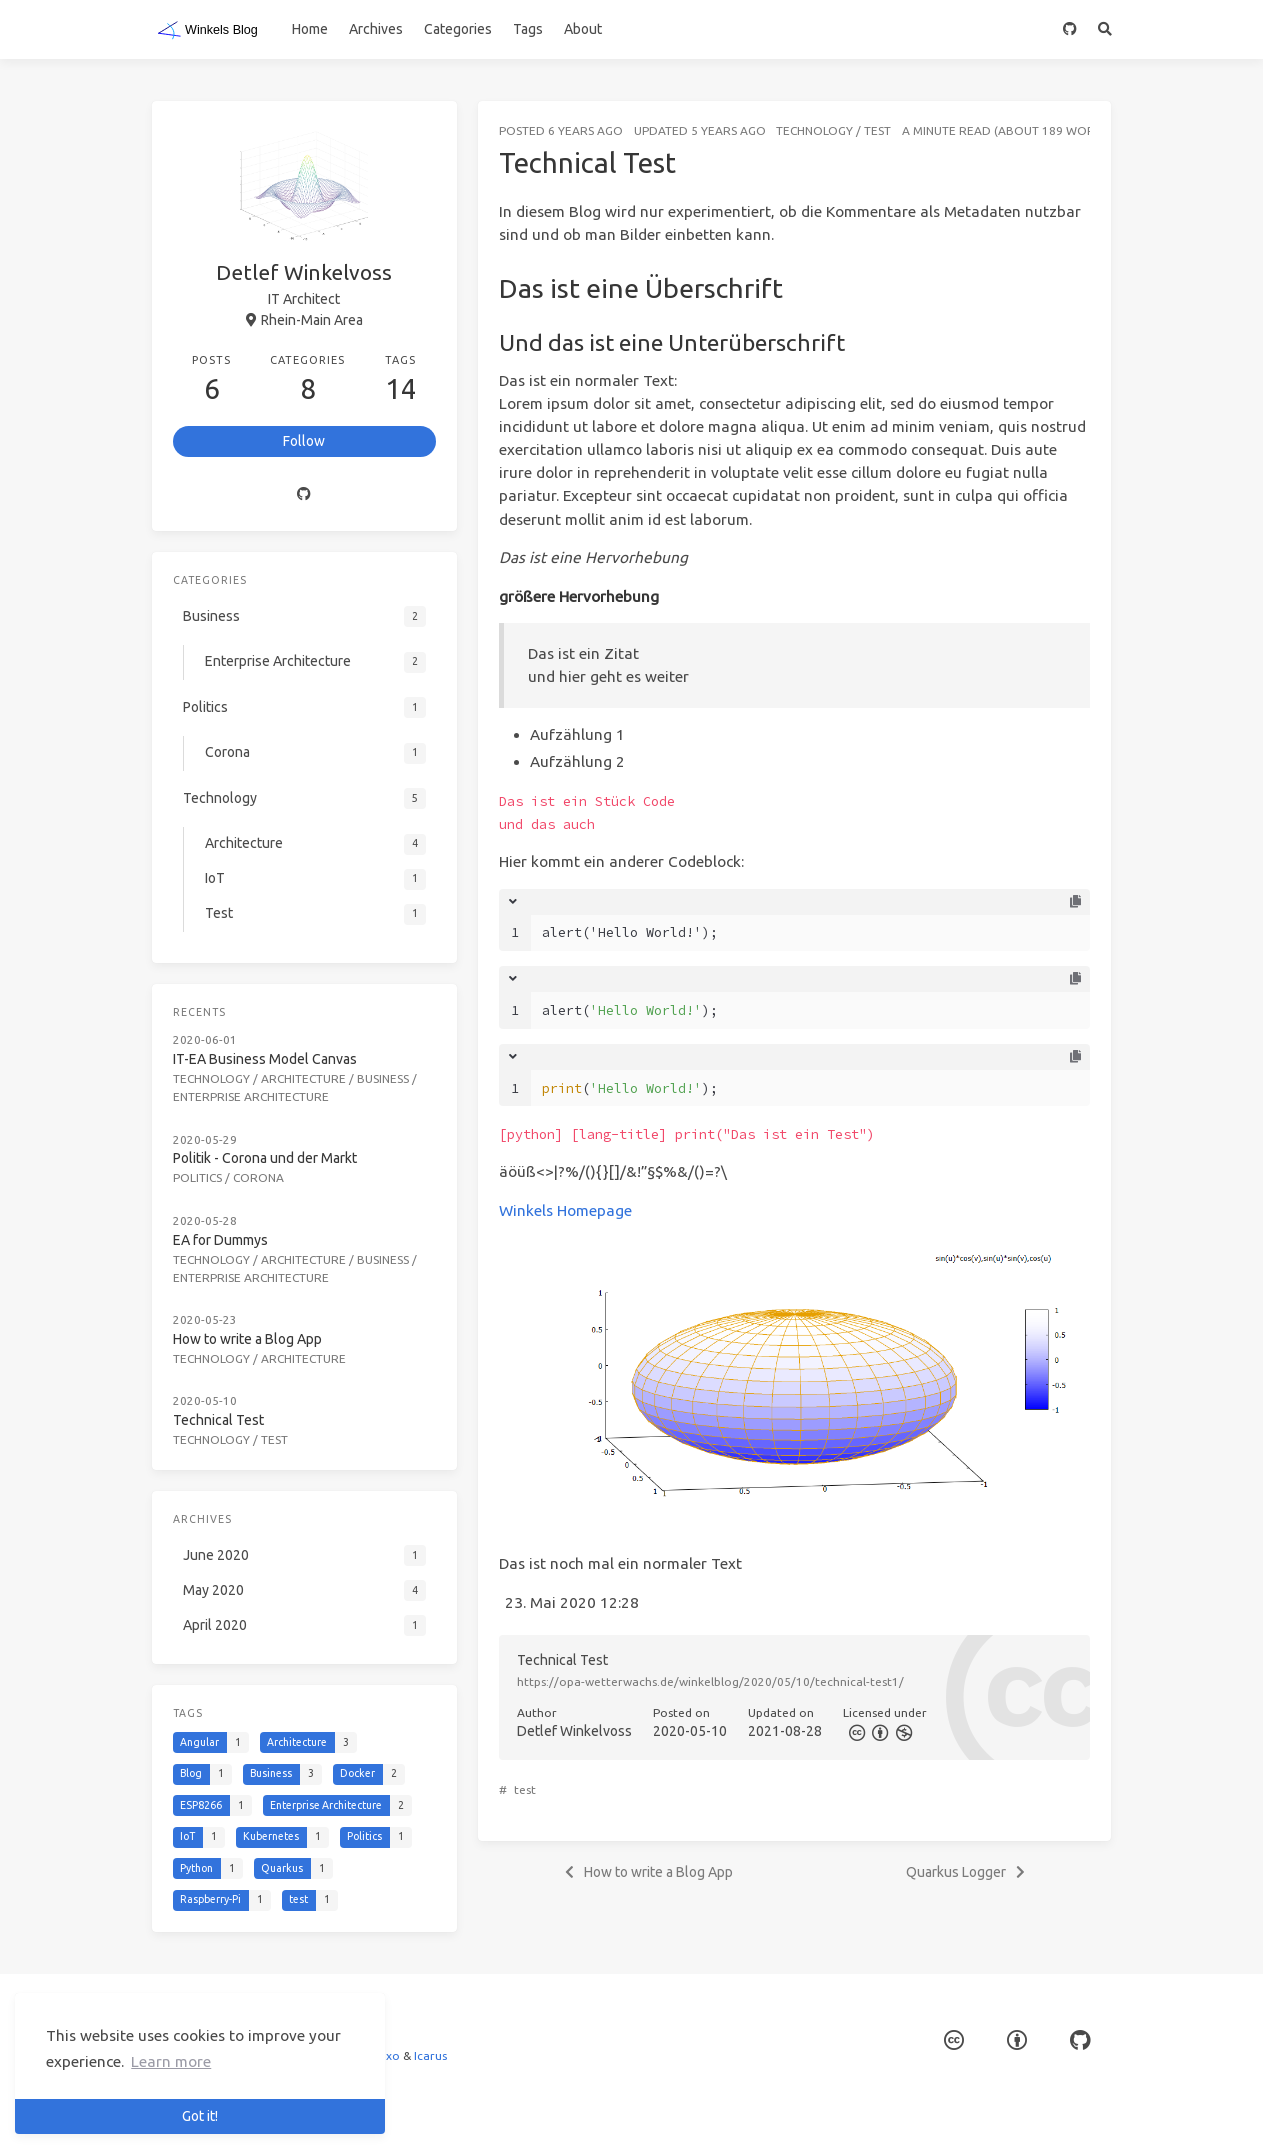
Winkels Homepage (565, 1210)
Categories (458, 29)
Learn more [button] (171, 2061)
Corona (258, 1177)
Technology (814, 130)
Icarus (430, 2055)
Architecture (303, 1078)
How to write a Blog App (247, 1339)
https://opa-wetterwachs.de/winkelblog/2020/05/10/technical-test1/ (710, 1681)
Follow (304, 441)
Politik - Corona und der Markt (265, 1158)
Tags (528, 29)
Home (310, 29)
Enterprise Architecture (251, 1096)
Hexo (385, 2055)
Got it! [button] (200, 2116)
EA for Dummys (220, 1240)
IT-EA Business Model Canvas (265, 1059)
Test (877, 130)
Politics (197, 1177)
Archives (376, 29)
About (583, 29)
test (525, 1789)
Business (383, 1078)
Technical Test (218, 1420)
